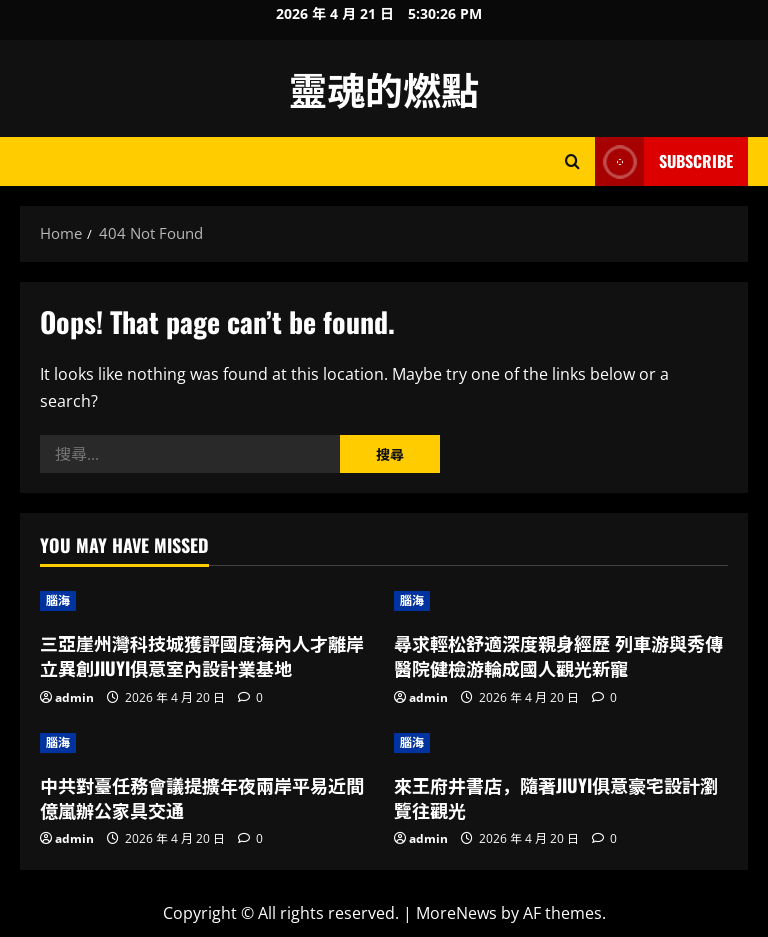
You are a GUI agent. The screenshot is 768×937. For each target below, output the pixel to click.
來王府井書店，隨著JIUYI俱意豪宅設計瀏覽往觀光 (556, 797)
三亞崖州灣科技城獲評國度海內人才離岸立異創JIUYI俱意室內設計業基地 (202, 655)
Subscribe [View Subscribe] (664, 161)
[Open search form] (572, 161)
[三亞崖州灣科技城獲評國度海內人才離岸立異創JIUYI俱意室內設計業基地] (207, 601)
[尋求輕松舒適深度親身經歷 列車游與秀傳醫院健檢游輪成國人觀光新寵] (561, 601)
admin (74, 697)
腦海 (58, 600)
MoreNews (456, 913)
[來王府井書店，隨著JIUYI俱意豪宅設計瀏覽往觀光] (561, 743)
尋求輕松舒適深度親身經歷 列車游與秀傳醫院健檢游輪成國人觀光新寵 (558, 655)
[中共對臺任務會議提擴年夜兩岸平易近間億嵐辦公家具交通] (207, 743)
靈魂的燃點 (384, 88)
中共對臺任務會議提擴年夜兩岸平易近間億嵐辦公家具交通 (202, 797)
